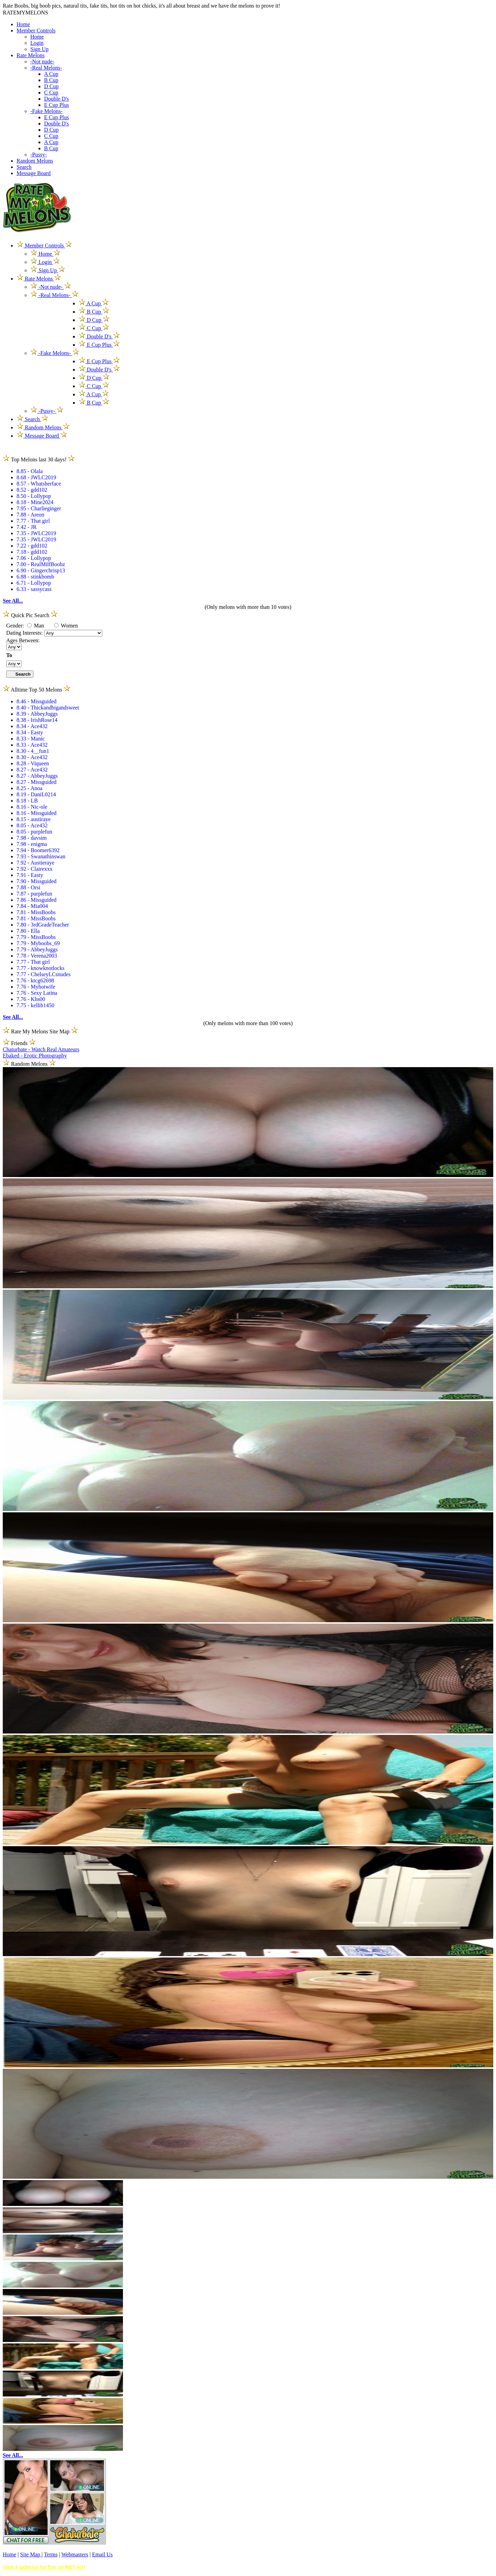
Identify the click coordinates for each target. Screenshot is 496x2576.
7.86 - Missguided (36, 900)
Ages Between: (23, 640)
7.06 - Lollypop (34, 558)
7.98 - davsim (32, 838)
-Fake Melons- (46, 111)
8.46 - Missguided (36, 701)
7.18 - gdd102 (32, 552)
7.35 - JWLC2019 (36, 533)
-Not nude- (42, 61)
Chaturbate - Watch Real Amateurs (41, 1049)
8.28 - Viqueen (33, 763)
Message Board (34, 173)
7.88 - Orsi (28, 887)
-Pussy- (38, 154)
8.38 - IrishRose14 (37, 720)
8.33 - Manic (31, 739)
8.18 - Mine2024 (35, 502)
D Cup (51, 86)
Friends (19, 1043)
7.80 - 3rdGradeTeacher (43, 925)
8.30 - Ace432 (32, 757)
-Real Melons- (46, 68)
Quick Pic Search (30, 615)
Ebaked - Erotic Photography (35, 1056)
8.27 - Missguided (36, 782)
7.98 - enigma (32, 844)
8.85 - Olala (30, 471)
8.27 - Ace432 (32, 770)
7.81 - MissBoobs (36, 912)
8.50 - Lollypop (34, 496)
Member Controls (36, 30)
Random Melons (35, 161)
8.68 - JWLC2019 (36, 477)
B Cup (51, 80)
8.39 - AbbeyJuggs (37, 714)
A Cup (51, 74)
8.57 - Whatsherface (39, 484)
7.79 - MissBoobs (36, 937)
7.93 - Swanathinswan (41, 856)
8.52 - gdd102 (32, 490)
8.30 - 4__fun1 (33, 751)
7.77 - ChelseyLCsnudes (44, 974)
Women (66, 625)
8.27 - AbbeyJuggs (37, 776)
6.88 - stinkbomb (35, 577)
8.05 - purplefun (34, 832)
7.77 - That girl (33, 521)
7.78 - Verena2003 (37, 956)
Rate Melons (30, 55)
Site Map (30, 2554)
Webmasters (74, 2554)
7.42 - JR (27, 527)
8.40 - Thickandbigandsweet (48, 708)
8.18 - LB (27, 801)
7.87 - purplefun (34, 894)
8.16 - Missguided (36, 813)
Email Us (102, 2554)
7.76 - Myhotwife (36, 987)
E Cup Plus (56, 105)
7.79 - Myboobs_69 (38, 943)
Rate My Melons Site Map (40, 1031)
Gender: (15, 625)
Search (24, 167)
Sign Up (39, 49)
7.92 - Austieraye (35, 863)
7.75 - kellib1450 (35, 1005)
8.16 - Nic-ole (32, 807)
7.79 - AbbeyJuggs (37, 949)
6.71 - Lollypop (34, 583)
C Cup (51, 92)
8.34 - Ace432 (32, 726)
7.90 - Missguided (36, 881)
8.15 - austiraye (34, 819)
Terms (51, 2554)
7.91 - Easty (30, 875)
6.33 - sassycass (34, 589)
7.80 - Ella (28, 931)
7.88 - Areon (30, 515)
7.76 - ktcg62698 (35, 980)
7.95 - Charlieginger (39, 508)
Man (35, 625)
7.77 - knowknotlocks (40, 968)
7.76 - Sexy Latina (37, 993)
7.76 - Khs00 (31, 999)
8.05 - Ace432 (32, 825)
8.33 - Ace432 (32, 745)
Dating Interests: (25, 633)
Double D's (56, 99)
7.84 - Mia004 (32, 906)
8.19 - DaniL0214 (36, 794)
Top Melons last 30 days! (39, 459)
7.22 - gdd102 (32, 546)
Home (23, 24)
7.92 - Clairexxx (34, 869)
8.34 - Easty (30, 732)
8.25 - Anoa (29, 788)
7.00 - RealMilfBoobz (41, 564)
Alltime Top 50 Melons (36, 690)
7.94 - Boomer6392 (38, 850)
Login (36, 43)
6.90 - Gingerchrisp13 (41, 570)
